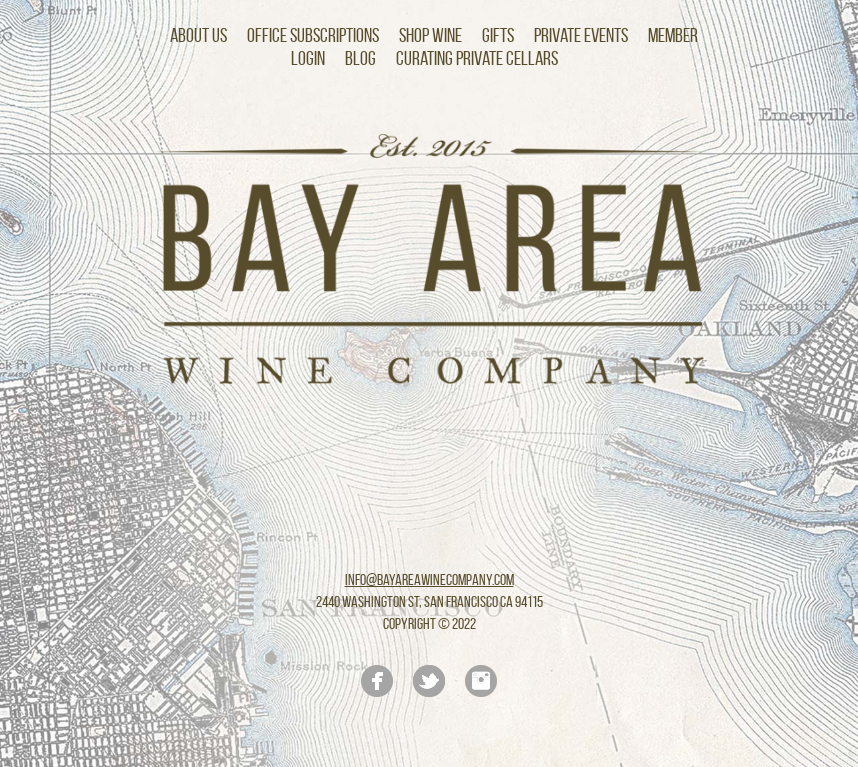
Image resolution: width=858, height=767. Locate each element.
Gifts (498, 35)
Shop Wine (430, 35)
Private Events (581, 35)
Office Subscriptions (313, 35)
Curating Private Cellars (477, 58)
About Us (198, 35)
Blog (360, 58)
